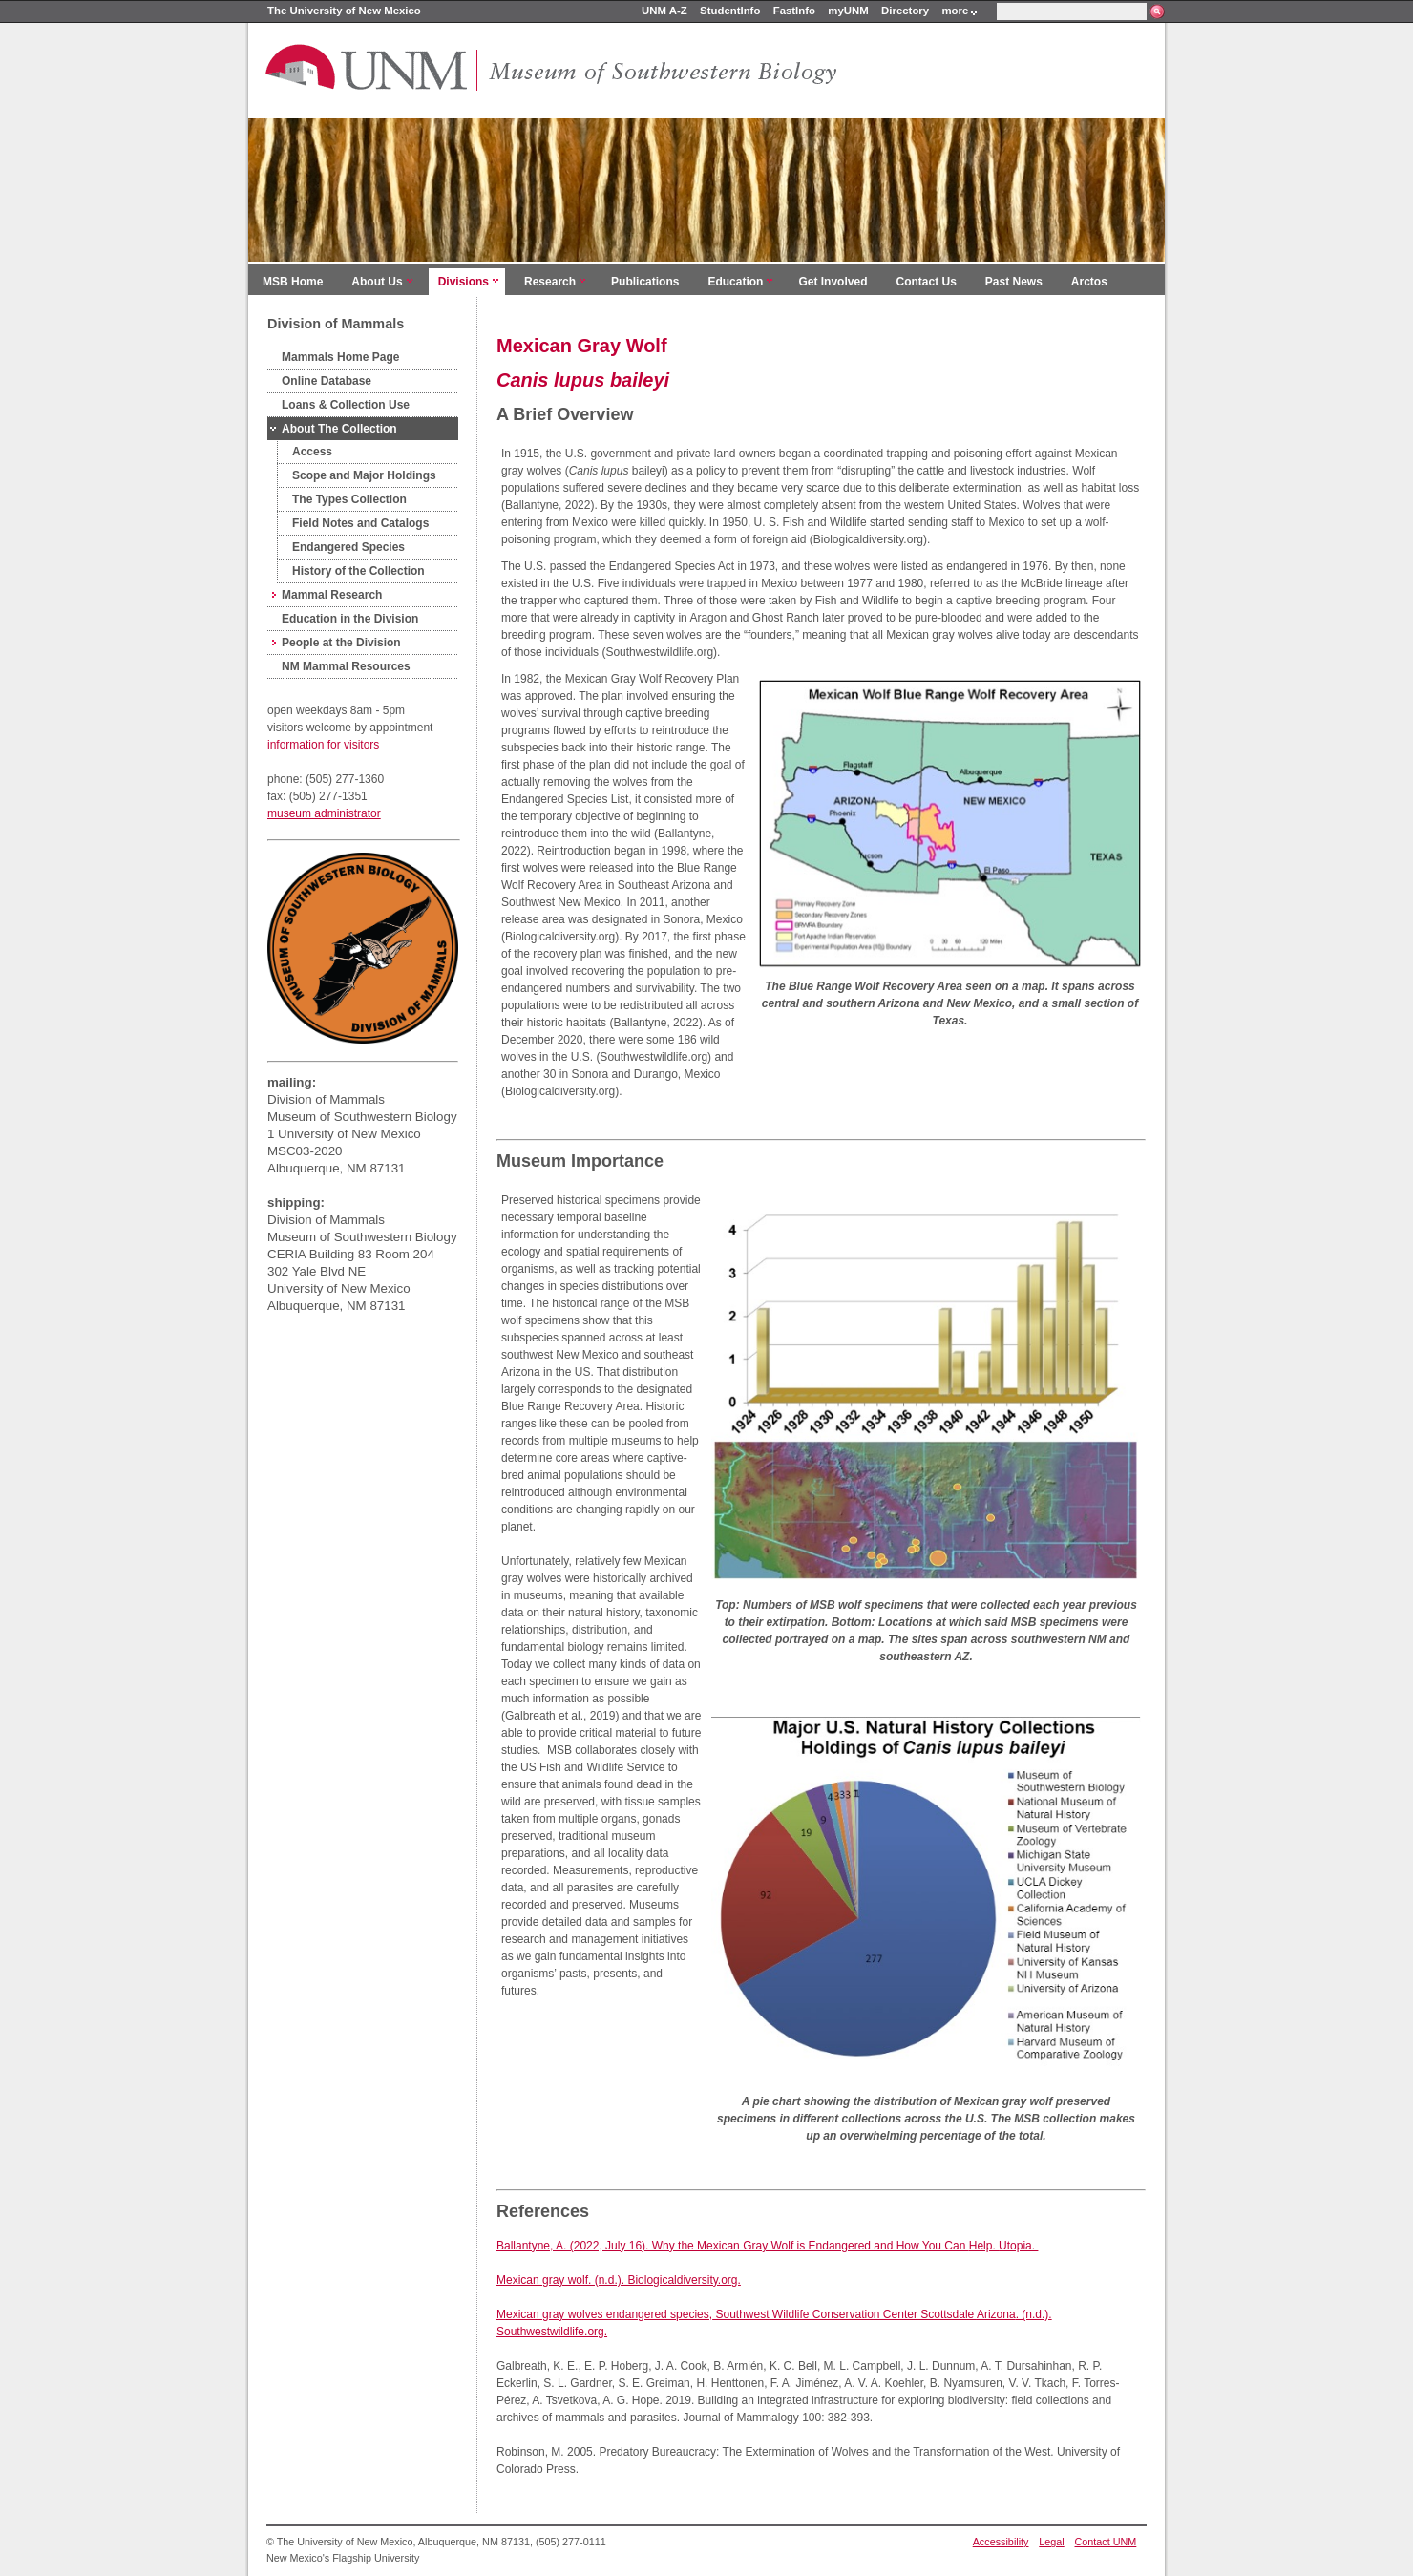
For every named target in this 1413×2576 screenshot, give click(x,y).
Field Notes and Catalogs (360, 523)
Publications (645, 281)
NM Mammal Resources (346, 666)
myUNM (848, 10)
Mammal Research (332, 595)
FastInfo (794, 10)
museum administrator (324, 813)
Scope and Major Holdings (364, 475)
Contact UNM (1106, 2541)
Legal (1051, 2541)
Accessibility (1001, 2541)
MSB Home (293, 281)
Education (735, 281)
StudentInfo (730, 10)
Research (550, 281)
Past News (1014, 281)
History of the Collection (358, 571)
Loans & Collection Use (346, 405)
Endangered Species (348, 547)
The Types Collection (349, 499)
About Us (376, 281)
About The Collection (339, 428)
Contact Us (926, 281)
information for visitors (323, 744)
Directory (905, 10)
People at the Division (341, 642)
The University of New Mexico (344, 10)
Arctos (1089, 281)
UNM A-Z (664, 10)
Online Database (326, 381)
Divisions (463, 281)
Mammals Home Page (340, 357)
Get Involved (832, 281)
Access (312, 451)
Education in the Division (350, 618)
